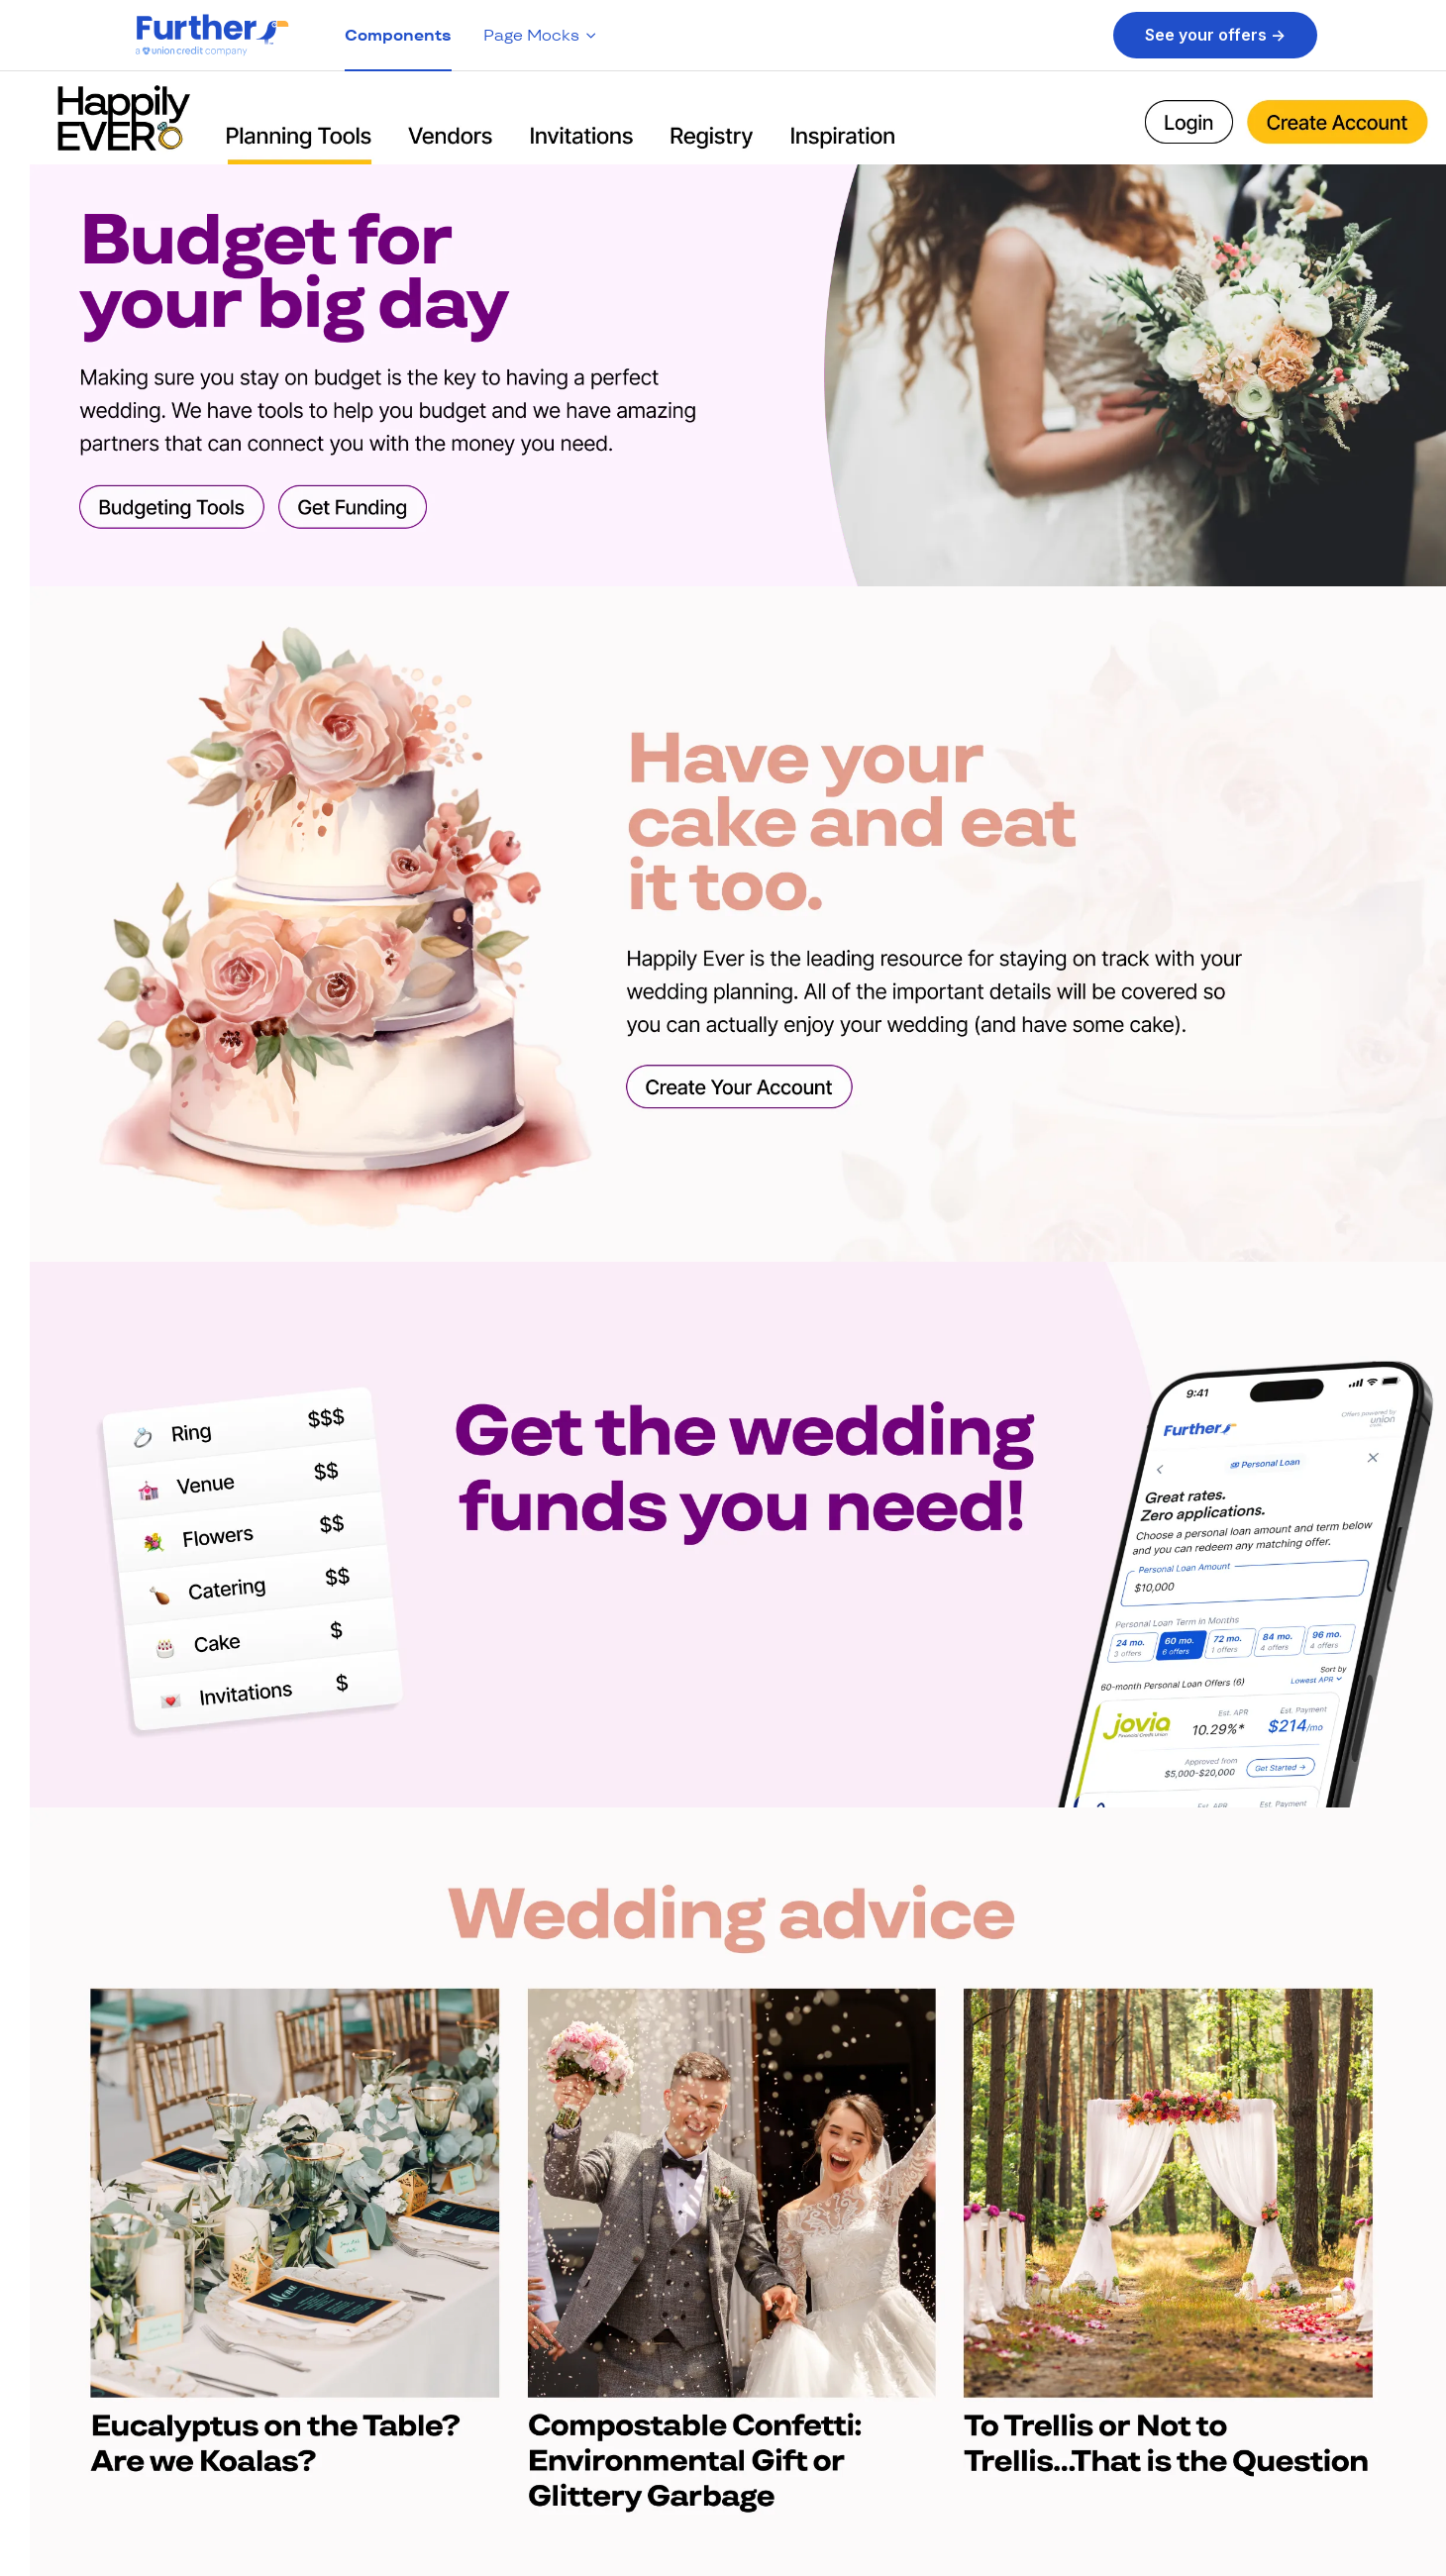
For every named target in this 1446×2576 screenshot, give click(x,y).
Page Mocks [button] (540, 35)
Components (398, 35)
